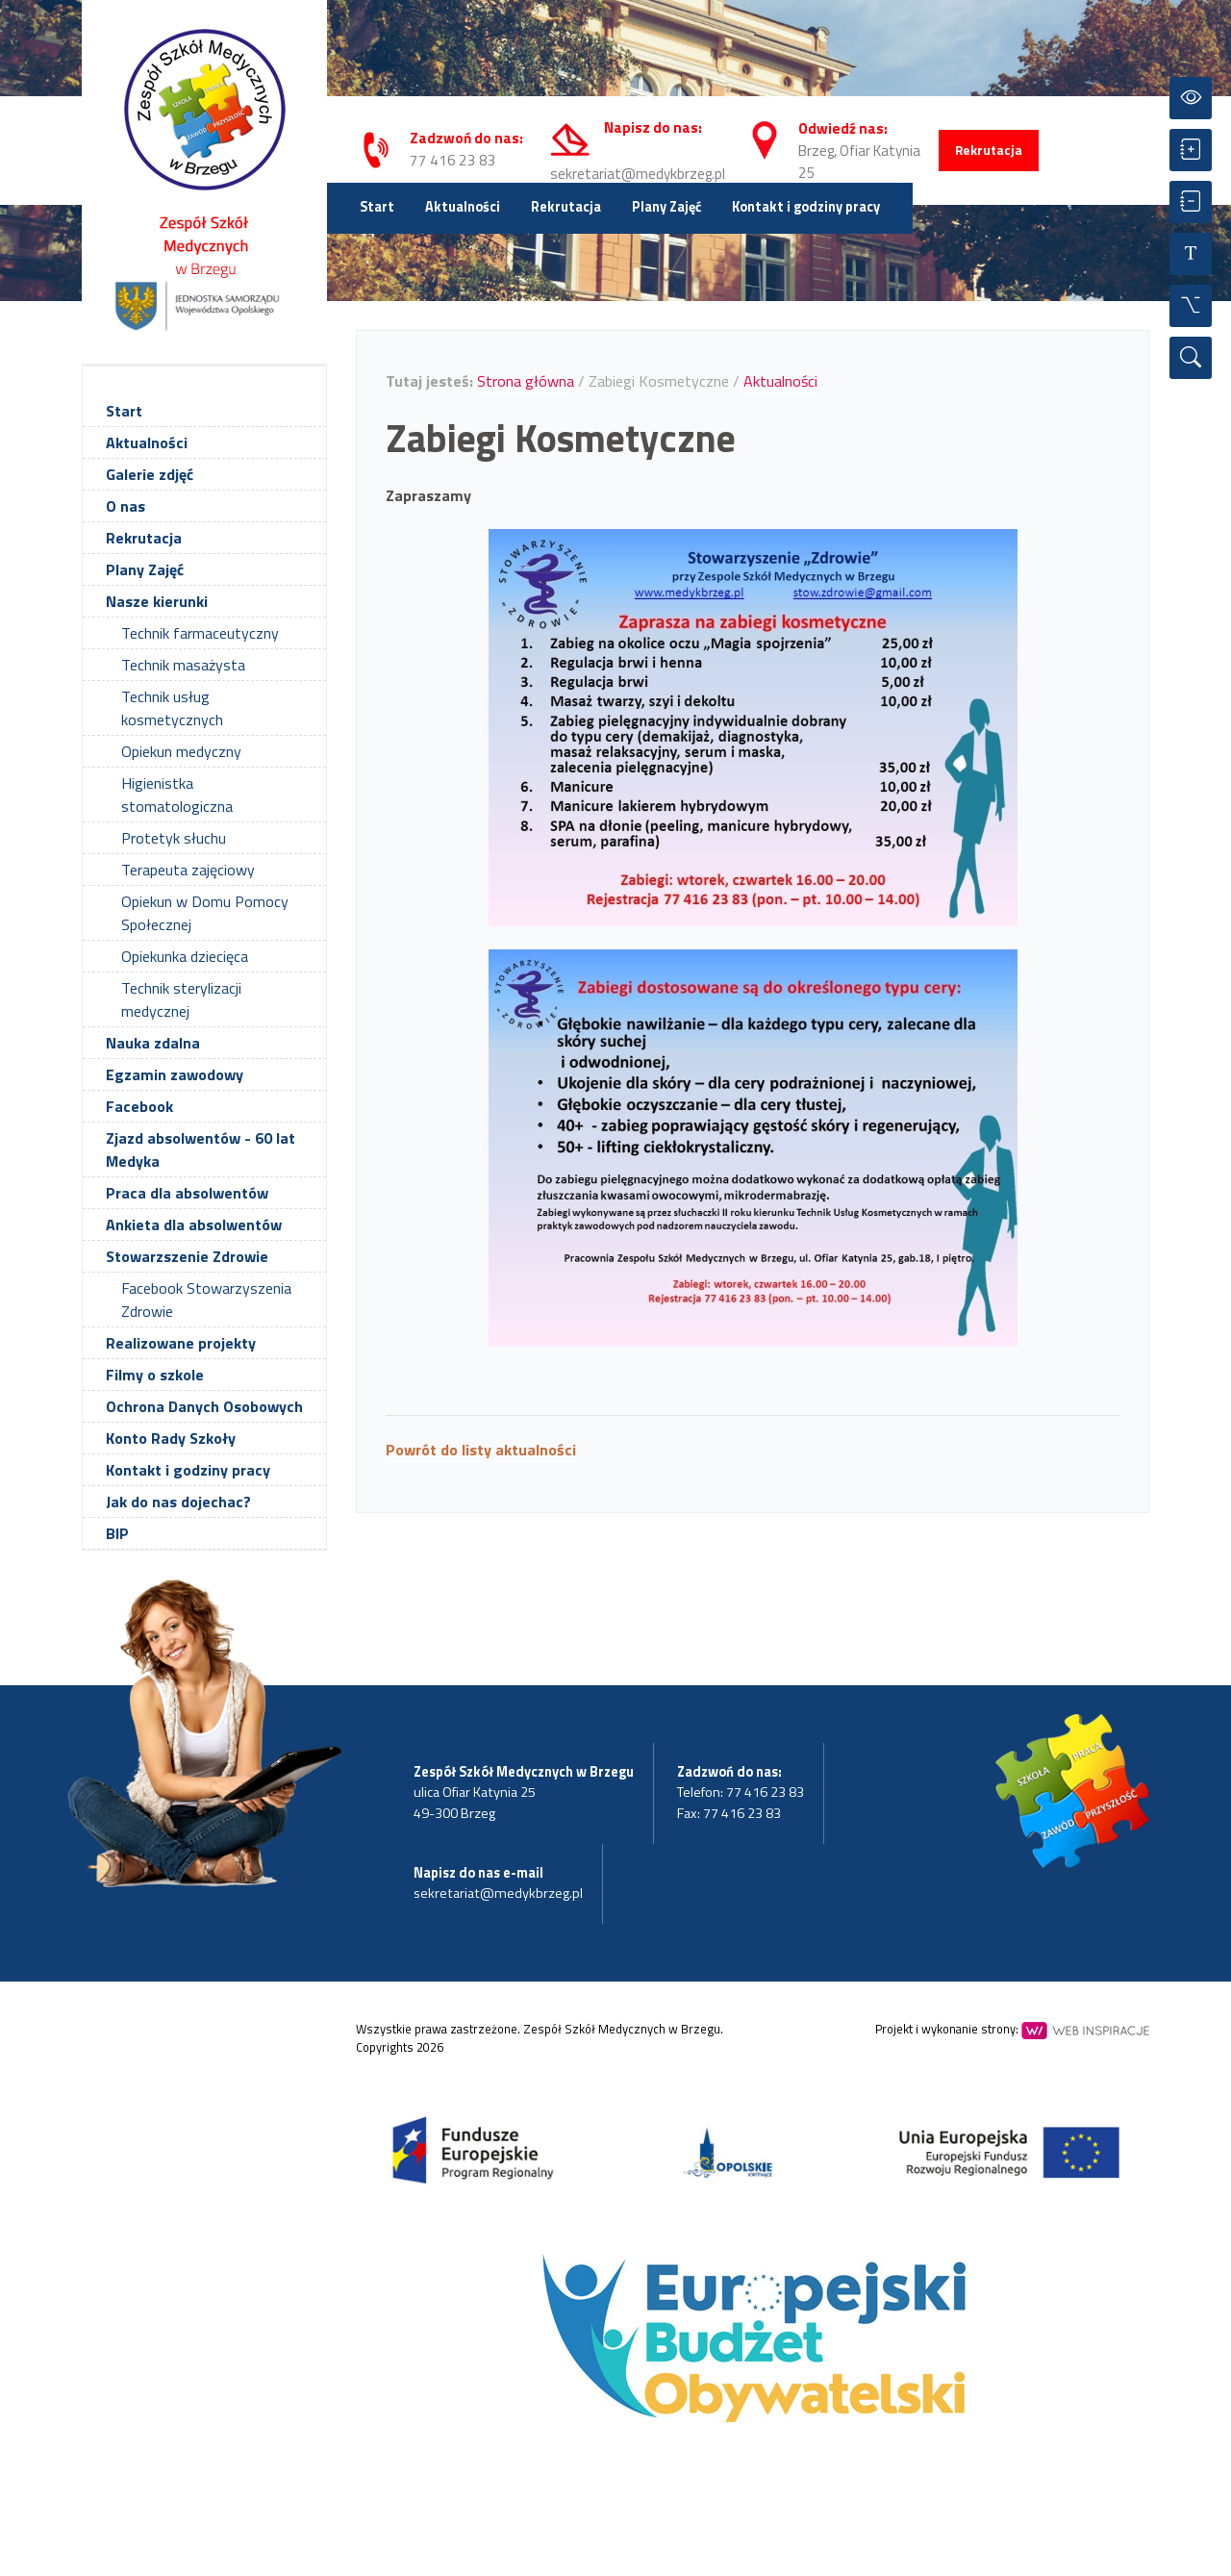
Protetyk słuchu (173, 837)
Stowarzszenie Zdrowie (187, 1256)
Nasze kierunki (157, 601)
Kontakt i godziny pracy (806, 206)
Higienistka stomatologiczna (177, 794)
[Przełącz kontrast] (1190, 98)
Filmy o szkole (155, 1374)
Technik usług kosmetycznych (172, 708)
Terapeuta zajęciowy (188, 869)
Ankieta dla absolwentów (194, 1224)
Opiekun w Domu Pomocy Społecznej (205, 913)
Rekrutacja (988, 150)
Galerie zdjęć (149, 474)
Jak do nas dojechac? (178, 1501)
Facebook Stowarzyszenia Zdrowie (206, 1299)
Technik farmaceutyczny (200, 632)
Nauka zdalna (153, 1042)
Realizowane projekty (181, 1342)
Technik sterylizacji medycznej (181, 999)
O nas (125, 506)
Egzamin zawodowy (174, 1074)
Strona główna (525, 380)
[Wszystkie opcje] (1190, 306)
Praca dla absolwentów (187, 1192)
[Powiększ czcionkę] (1190, 150)
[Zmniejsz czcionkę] (1190, 202)
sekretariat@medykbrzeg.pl (637, 174)
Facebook (139, 1106)
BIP (117, 1533)
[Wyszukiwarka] (1190, 358)
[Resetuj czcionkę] (1190, 254)
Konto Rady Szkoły (171, 1438)
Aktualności (462, 206)
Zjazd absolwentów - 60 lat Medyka (200, 1149)
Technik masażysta (183, 664)
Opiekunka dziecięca (184, 956)
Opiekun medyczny (181, 751)
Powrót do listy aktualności (481, 1449)
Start (377, 206)
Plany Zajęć (666, 206)
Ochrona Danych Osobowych (204, 1406)
